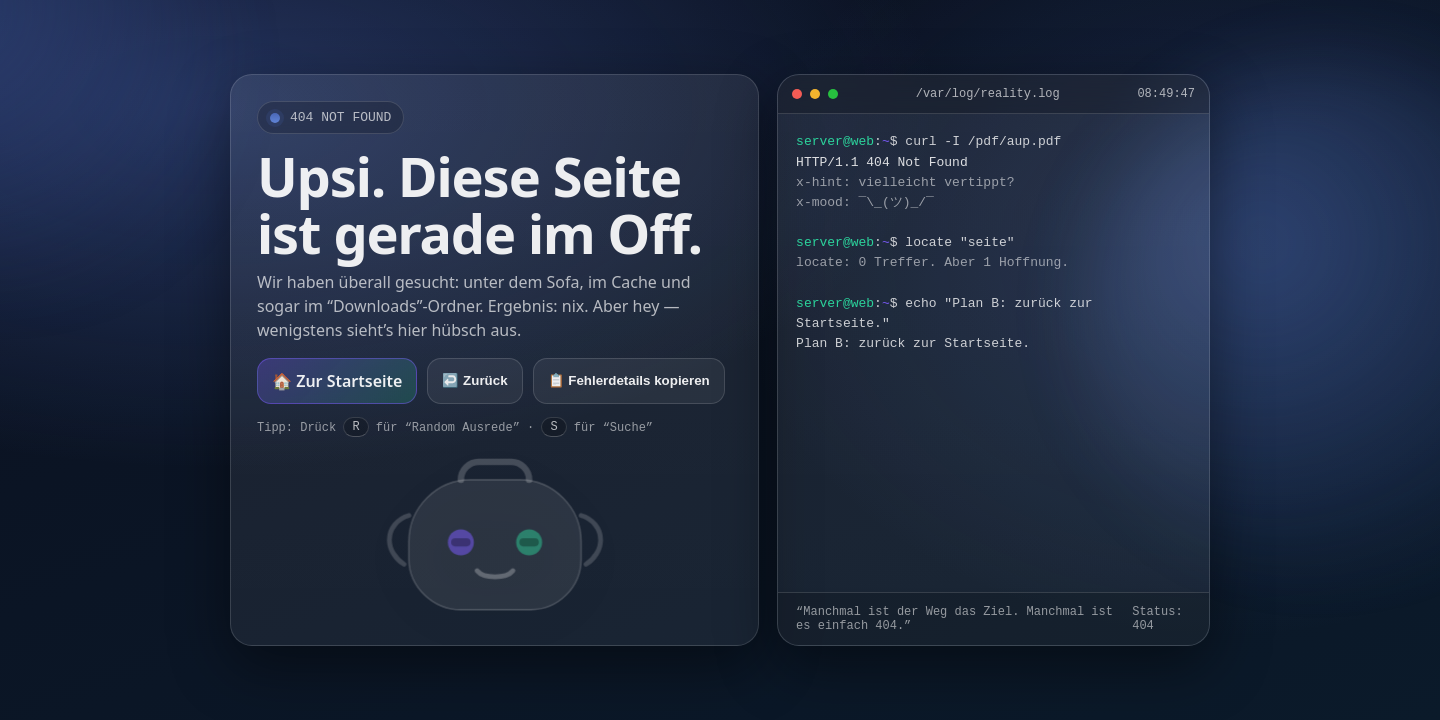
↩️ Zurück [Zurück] (474, 380)
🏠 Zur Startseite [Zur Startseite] (337, 381)
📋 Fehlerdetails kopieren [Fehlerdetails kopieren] (629, 380)
